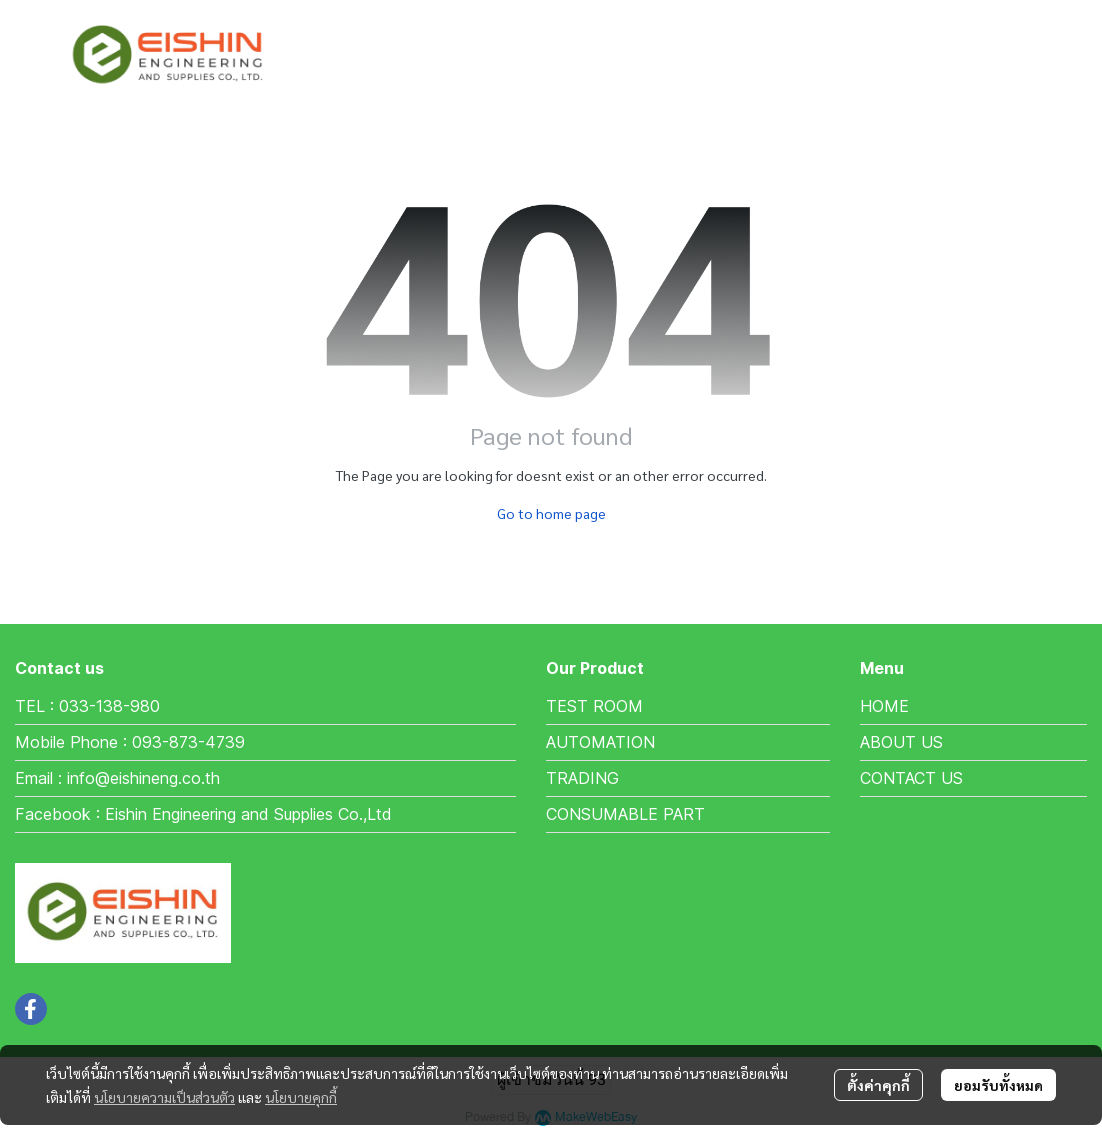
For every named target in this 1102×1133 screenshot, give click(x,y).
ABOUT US (901, 742)
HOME (884, 706)
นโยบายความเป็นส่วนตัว (164, 1097)
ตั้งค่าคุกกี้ (878, 1085)
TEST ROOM (594, 706)
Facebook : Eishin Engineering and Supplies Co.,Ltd (203, 814)
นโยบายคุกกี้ (301, 1097)
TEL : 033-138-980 (87, 706)
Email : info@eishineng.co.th (117, 778)
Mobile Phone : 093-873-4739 (130, 742)
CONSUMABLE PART (625, 814)
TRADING (582, 778)
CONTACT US (911, 778)
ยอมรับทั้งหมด (998, 1085)
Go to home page (551, 513)
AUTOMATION (600, 742)
